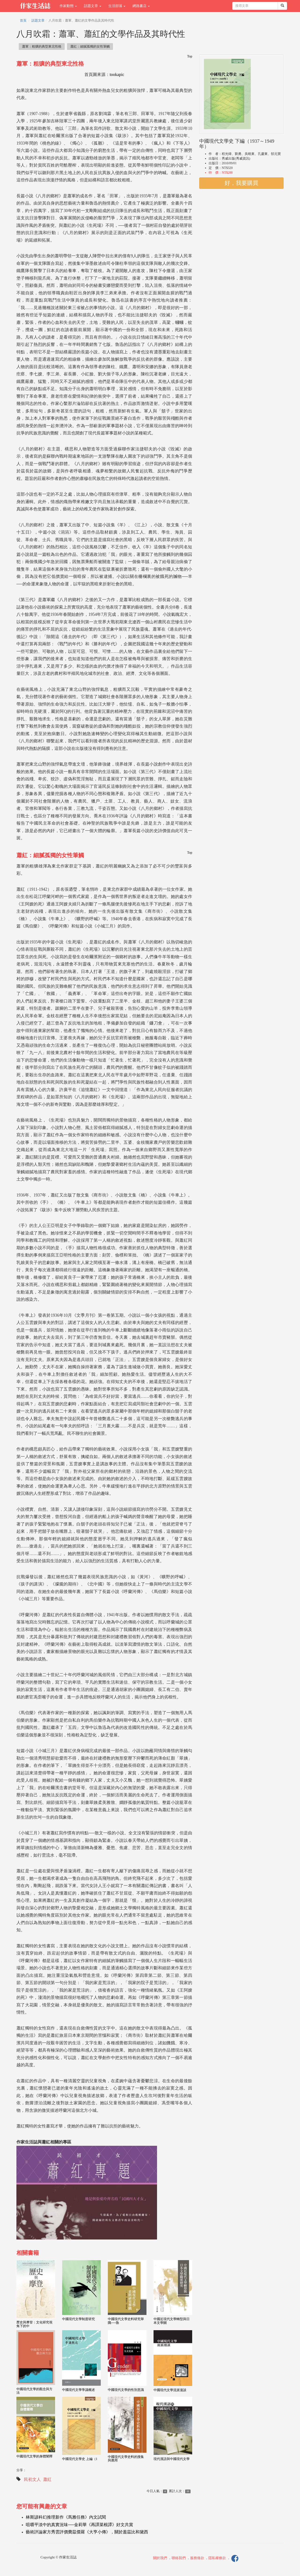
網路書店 (141, 6)
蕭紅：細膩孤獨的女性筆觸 (90, 46)
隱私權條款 (217, 2558)
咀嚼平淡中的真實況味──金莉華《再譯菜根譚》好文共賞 (79, 2524)
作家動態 (68, 6)
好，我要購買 (241, 183)
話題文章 (92, 6)
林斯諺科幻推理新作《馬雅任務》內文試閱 (66, 2517)
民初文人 (32, 2479)
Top (189, 56)
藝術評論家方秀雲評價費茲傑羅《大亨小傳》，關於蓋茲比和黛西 (87, 2532)
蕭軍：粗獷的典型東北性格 (41, 46)
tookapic (117, 74)
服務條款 (197, 2558)
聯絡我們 (179, 2558)
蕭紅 (47, 2479)
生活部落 (117, 6)
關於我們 (160, 2558)
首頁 (23, 20)
